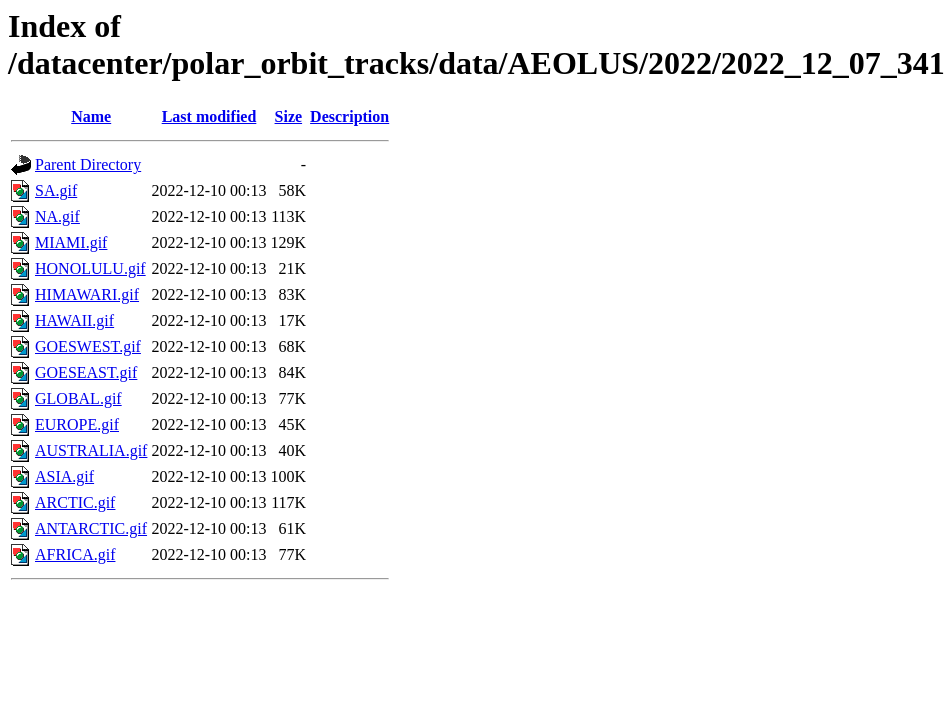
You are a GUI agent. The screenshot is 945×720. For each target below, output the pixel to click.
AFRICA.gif (75, 554)
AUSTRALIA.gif (91, 450)
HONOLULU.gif (90, 268)
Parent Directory (88, 164)
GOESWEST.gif (88, 346)
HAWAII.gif (74, 320)
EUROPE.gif (77, 424)
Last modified (209, 116)
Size (289, 116)
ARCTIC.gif (75, 502)
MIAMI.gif (71, 242)
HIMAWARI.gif (87, 294)
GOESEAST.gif (86, 372)
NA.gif (57, 216)
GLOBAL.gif (78, 398)
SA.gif (56, 190)
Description (349, 116)
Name (91, 116)
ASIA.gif (64, 476)
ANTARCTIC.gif (91, 528)
